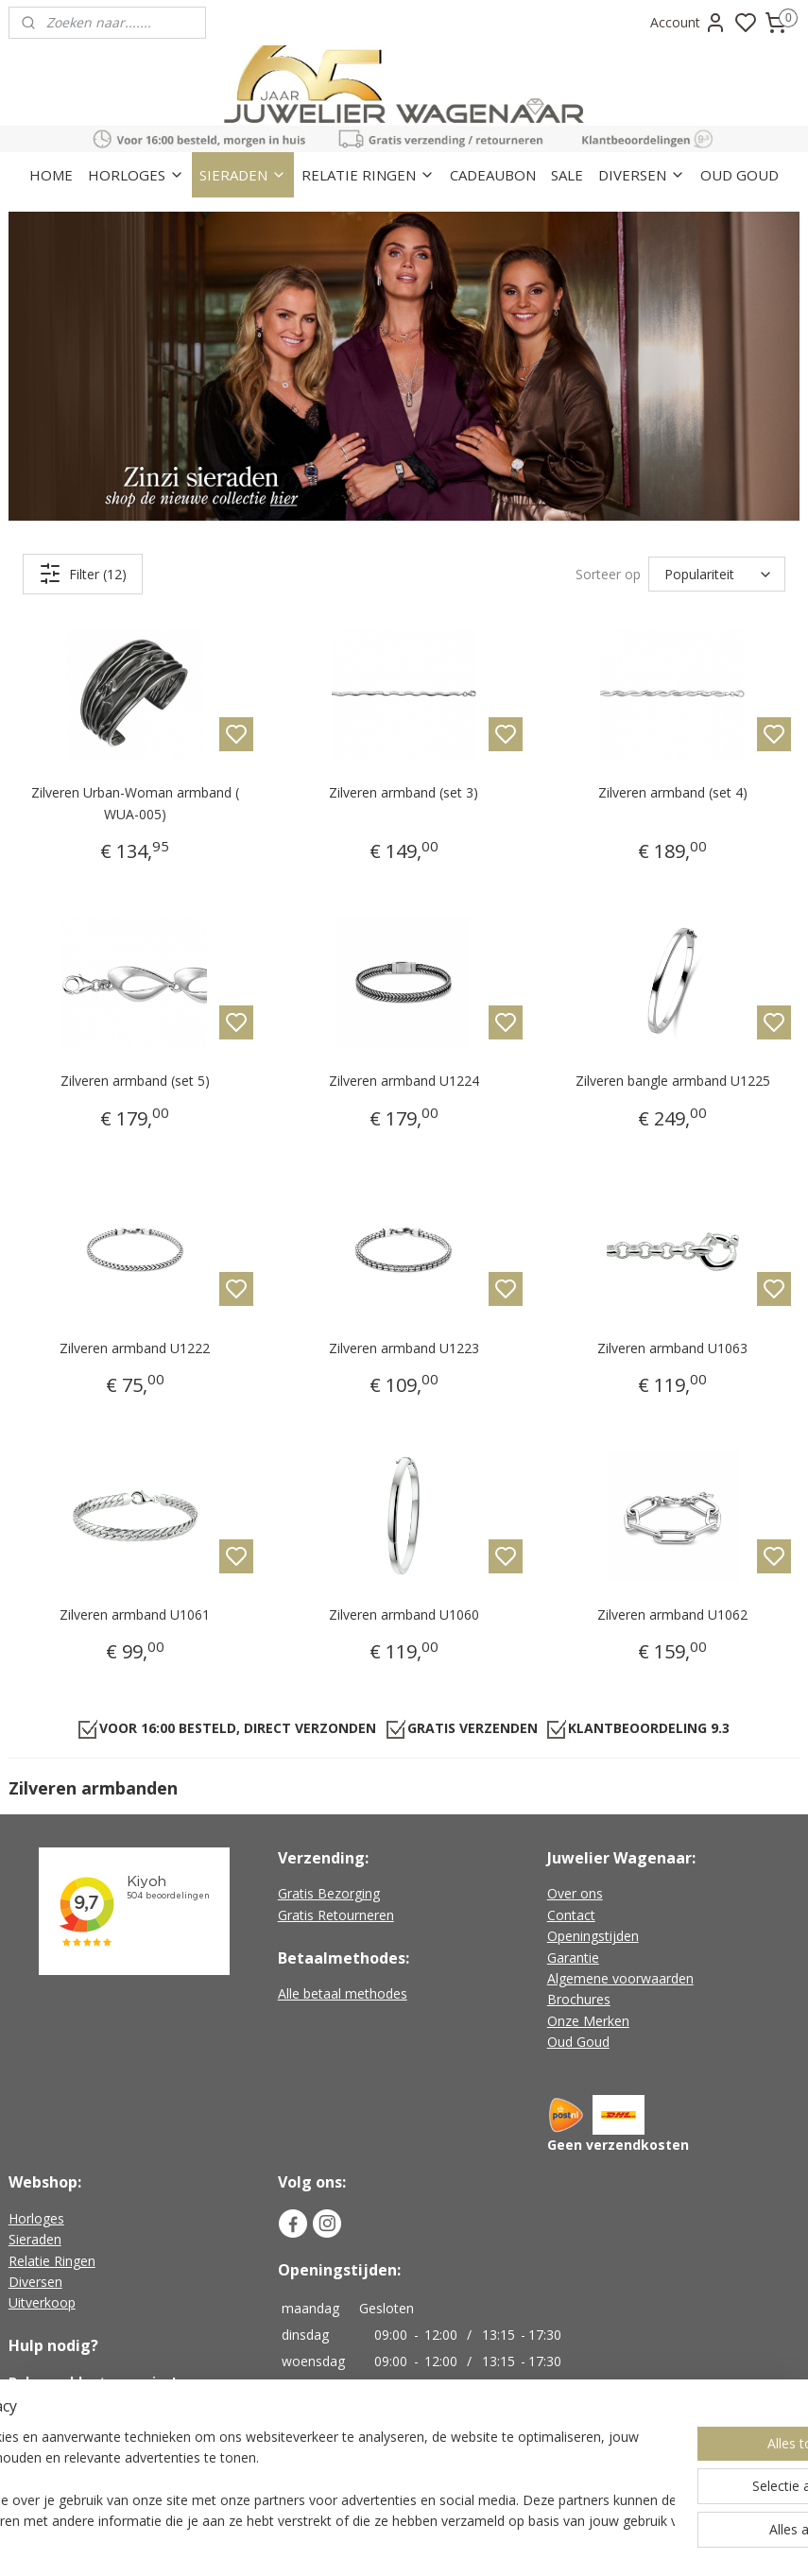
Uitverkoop (42, 2302)
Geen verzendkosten (618, 2145)
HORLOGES (136, 174)
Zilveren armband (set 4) (673, 792)
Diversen (35, 2282)
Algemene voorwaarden (620, 1978)
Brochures (578, 1999)
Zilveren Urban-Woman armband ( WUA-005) (135, 802)
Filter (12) (83, 573)
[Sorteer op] (716, 574)
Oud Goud (578, 2042)
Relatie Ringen (52, 2261)
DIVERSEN (641, 174)
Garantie (573, 1957)
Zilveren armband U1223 (404, 1347)
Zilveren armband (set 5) (135, 1081)
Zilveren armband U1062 (672, 1614)
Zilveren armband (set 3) (403, 792)
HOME (51, 174)
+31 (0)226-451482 (90, 2403)
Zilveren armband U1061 (135, 1614)
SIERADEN (242, 174)
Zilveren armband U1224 (404, 1081)
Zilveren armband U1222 (135, 1347)
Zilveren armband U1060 (404, 1614)
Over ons (575, 1893)
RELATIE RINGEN (368, 174)
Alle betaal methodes (342, 1993)
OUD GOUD (739, 174)
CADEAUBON (493, 174)
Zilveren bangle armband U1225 (673, 1081)
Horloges (36, 2218)
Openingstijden (593, 1936)
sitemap (478, 2541)
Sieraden (35, 2239)
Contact (571, 1915)
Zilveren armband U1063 (672, 1347)
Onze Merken (588, 2021)
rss (518, 2541)
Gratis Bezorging (329, 1893)
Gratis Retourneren (336, 1915)
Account (688, 22)
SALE (567, 174)
